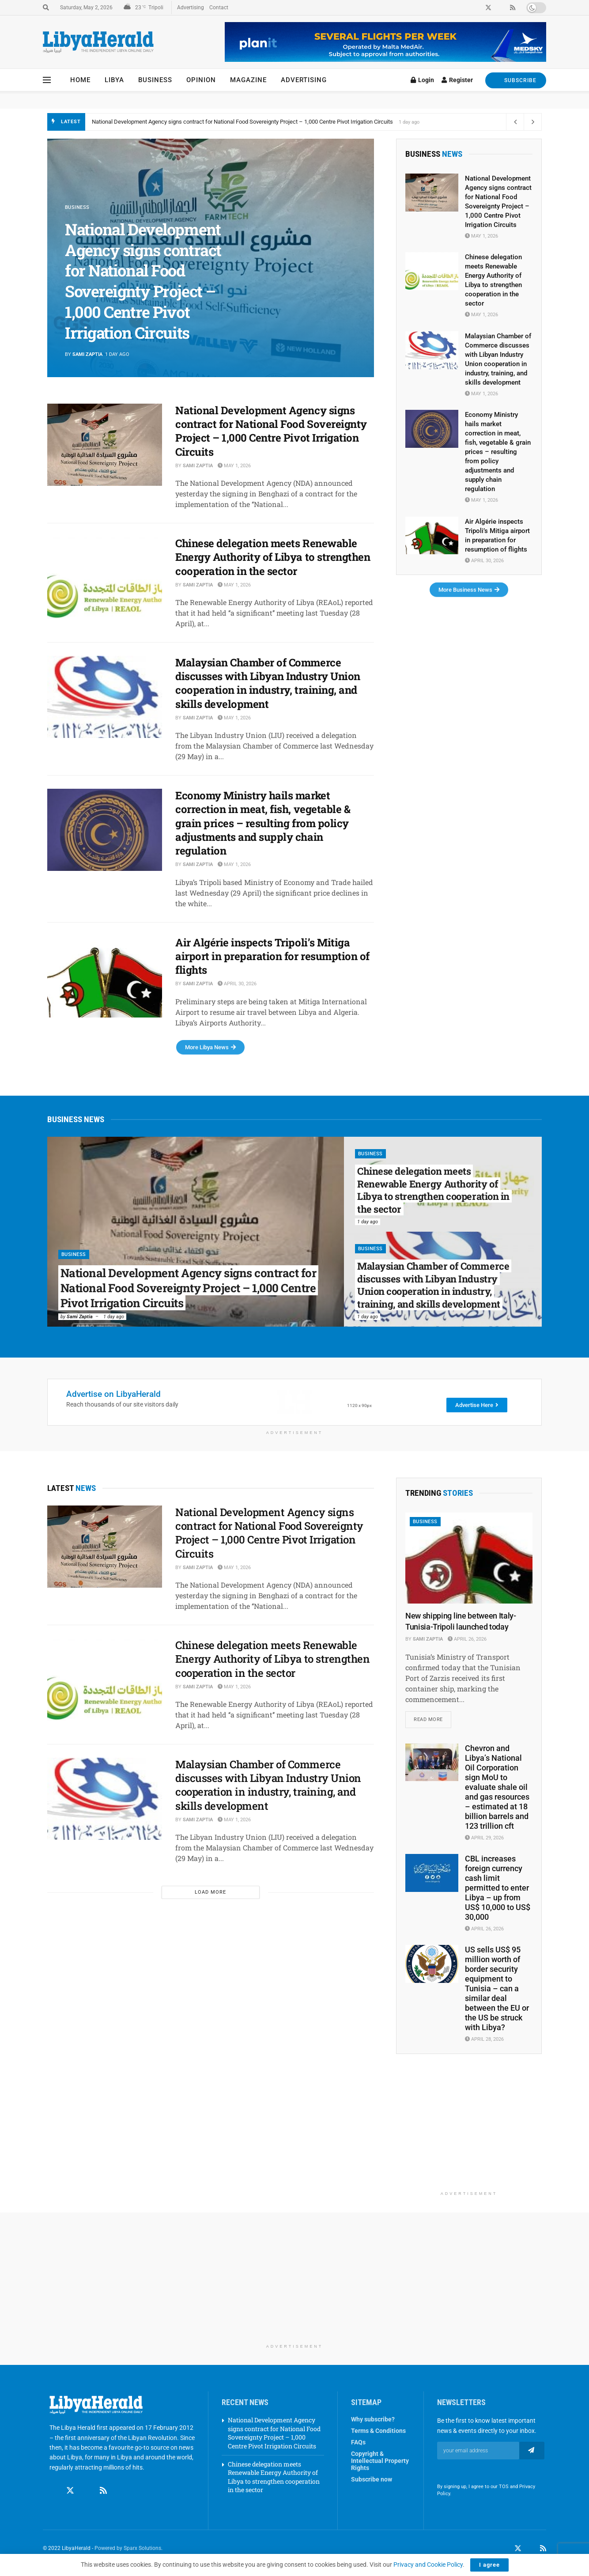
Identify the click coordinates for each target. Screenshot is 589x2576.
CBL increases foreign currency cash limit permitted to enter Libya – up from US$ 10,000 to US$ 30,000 (497, 1888)
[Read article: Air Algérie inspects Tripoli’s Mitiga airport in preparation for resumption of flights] (104, 977)
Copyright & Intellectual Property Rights (380, 2460)
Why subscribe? (373, 2419)
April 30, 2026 (237, 984)
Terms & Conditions (378, 2430)
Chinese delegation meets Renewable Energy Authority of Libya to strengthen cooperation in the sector (272, 557)
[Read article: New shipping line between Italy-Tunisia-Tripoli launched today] (468, 1558)
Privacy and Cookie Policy (428, 2564)
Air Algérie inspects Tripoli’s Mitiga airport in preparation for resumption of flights (272, 956)
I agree (489, 2564)
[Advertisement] (469, 2131)
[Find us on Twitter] (70, 2490)
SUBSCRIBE (515, 80)
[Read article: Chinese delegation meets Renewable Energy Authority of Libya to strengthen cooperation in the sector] (104, 578)
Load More (210, 1892)
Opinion (201, 80)
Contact (218, 7)
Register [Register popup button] (457, 79)
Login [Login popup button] (422, 79)
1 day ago (113, 1317)
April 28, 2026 (484, 2039)
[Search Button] (46, 7)
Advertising (190, 7)
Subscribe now (371, 2479)
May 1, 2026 (234, 466)
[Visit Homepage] (98, 42)
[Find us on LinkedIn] (530, 2548)
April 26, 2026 (467, 1639)
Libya (114, 80)
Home (80, 80)
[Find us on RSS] (103, 2490)
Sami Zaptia (87, 354)
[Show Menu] (47, 80)
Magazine (248, 80)
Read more (432, 1716)
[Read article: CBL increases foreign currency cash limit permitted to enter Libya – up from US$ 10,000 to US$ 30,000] (431, 1873)
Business (155, 80)
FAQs (358, 2442)
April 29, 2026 (484, 1838)
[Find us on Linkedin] (87, 2490)
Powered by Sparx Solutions (127, 2548)
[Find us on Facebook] (53, 2490)
